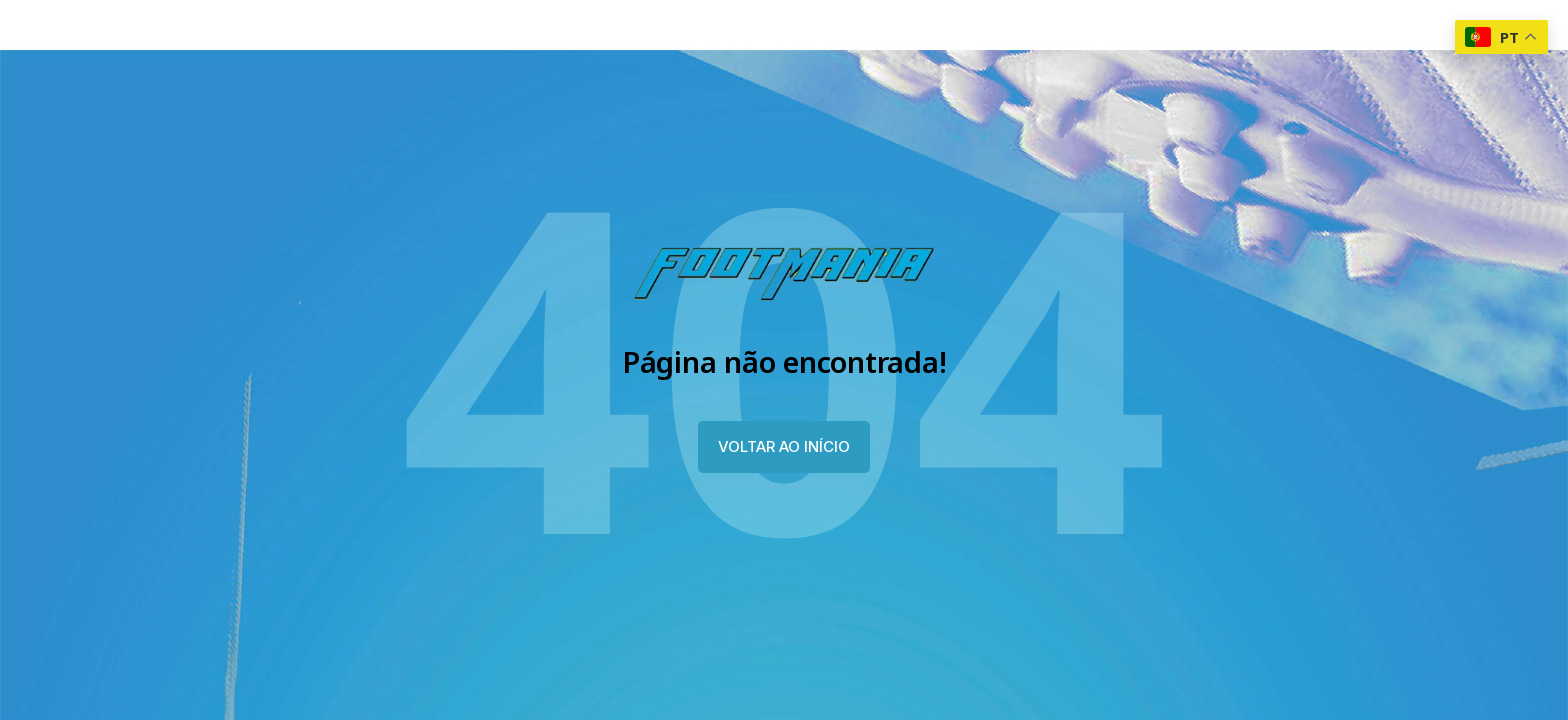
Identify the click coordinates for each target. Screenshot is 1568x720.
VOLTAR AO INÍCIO (784, 446)
